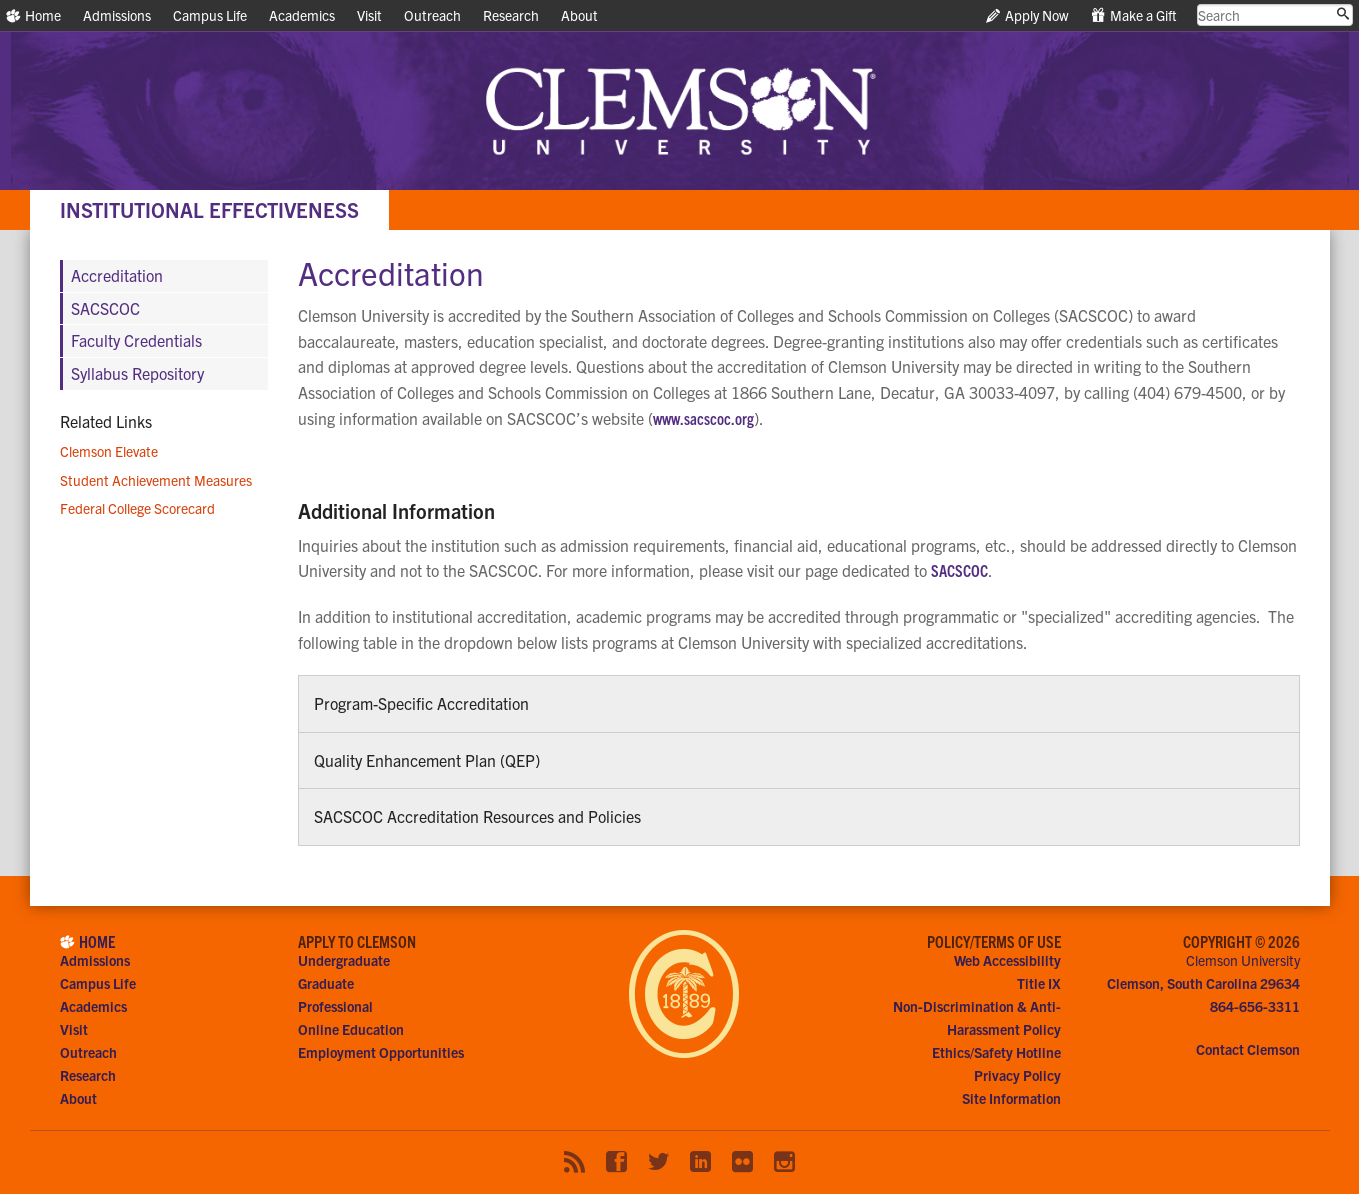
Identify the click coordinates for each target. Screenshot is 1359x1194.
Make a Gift (1134, 15)
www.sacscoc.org (703, 418)
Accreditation (117, 275)
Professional (335, 1006)
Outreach (432, 15)
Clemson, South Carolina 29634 (1203, 983)
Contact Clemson (1248, 1049)
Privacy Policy (1017, 1075)
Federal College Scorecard (137, 508)
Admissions (117, 15)
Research (511, 15)
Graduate (326, 983)
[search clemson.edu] (1275, 15)
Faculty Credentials (136, 340)
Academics (302, 15)
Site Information (1011, 1098)
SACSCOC (959, 570)
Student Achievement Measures (156, 480)
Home (33, 15)
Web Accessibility (1007, 960)
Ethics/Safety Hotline (996, 1052)
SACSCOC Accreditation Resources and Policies (477, 816)
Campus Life (210, 15)
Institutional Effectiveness (209, 209)
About (579, 15)
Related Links (106, 421)
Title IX (1039, 983)
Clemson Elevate (109, 451)
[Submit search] (1343, 14)
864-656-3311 (1255, 1006)
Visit (369, 15)
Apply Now (1027, 15)
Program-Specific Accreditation (421, 703)
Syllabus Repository (137, 373)
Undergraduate (344, 960)
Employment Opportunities (381, 1052)
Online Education (351, 1029)
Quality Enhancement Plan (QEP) (427, 760)
